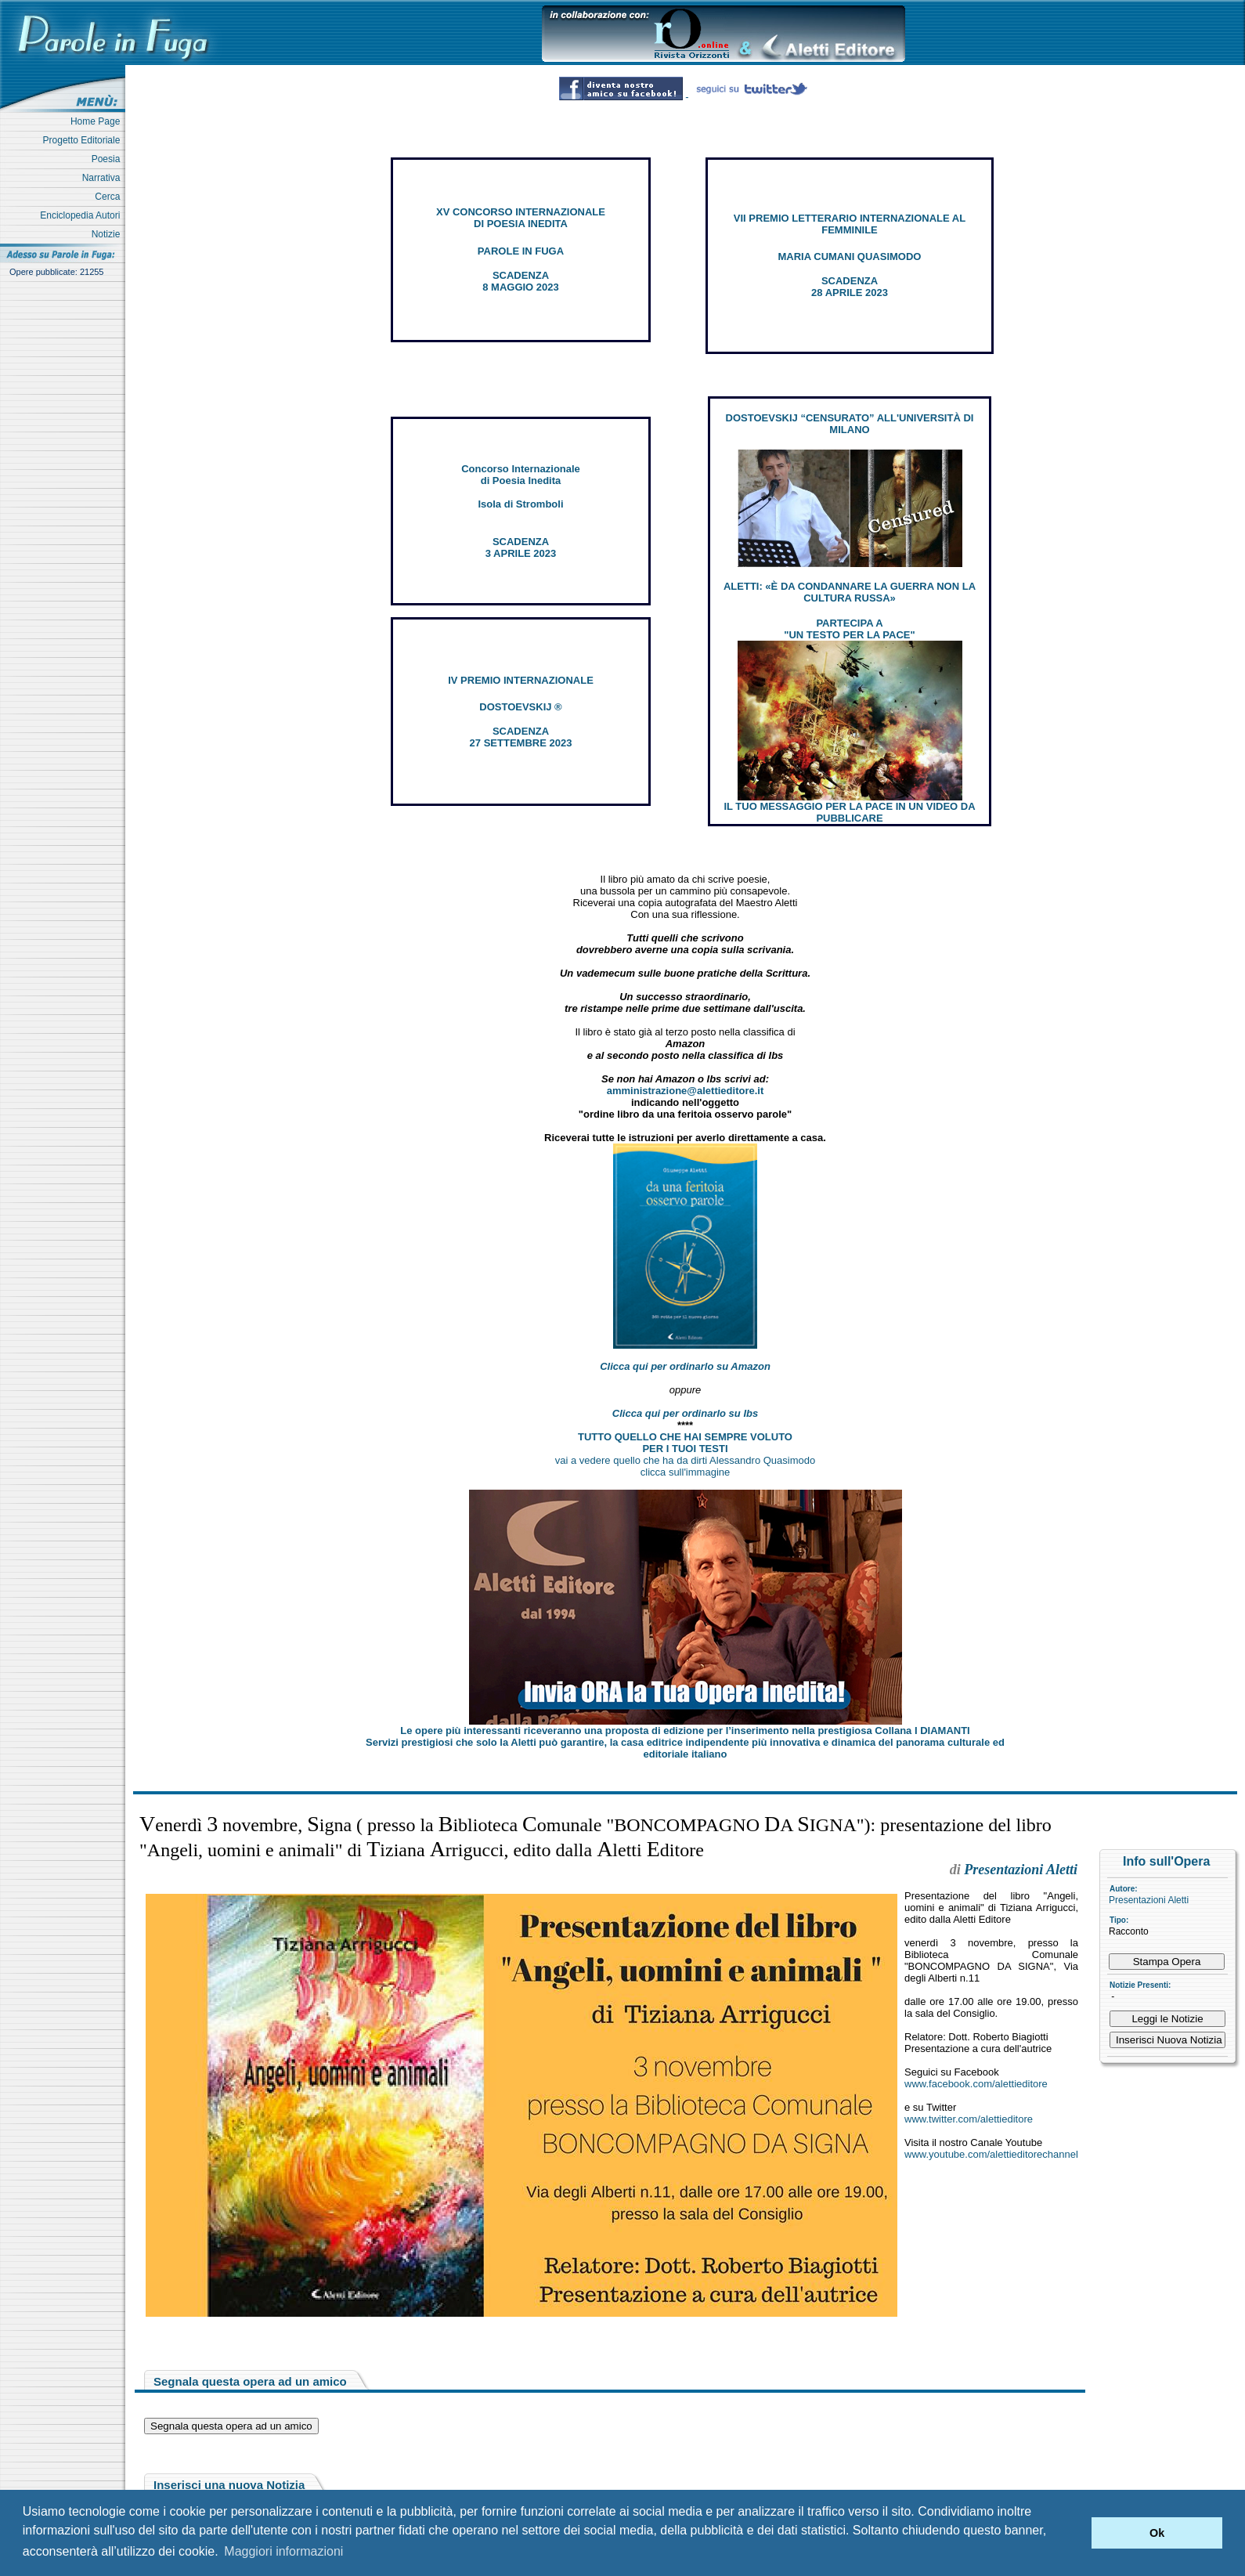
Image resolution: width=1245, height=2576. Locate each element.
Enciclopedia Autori (82, 215)
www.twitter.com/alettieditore (968, 2119)
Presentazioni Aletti (1149, 1900)
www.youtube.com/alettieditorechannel (991, 2154)
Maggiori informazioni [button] (283, 2551)
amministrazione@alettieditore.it (685, 1091)
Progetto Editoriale (84, 140)
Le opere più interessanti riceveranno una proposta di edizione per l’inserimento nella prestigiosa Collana (684, 1730)
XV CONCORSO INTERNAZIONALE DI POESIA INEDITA (520, 217)
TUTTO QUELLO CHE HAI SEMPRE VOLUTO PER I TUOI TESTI (685, 1442)
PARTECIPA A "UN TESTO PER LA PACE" (849, 629)
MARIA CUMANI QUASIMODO (850, 256)
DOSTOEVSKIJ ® (520, 707)
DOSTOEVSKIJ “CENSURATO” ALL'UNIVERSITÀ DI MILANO (850, 423)
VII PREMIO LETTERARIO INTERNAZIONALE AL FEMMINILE (849, 224)
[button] (1075, 2533)
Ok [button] (1156, 2533)
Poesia (108, 159)
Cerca (110, 196)
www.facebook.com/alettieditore (976, 2084)
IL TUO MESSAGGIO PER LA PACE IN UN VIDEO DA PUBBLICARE (849, 812)
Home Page (97, 121)
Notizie (108, 234)
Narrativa (103, 177)
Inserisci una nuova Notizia (229, 2484)
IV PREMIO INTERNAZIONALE (521, 680)
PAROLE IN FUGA (521, 251)
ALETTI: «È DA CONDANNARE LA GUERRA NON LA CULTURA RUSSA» (850, 592)
